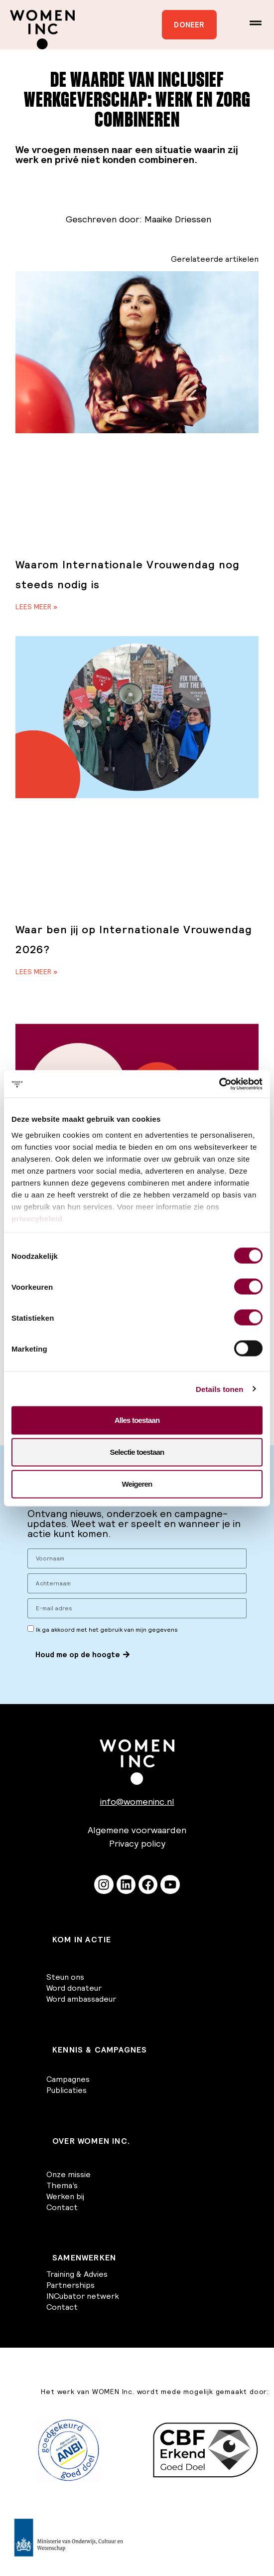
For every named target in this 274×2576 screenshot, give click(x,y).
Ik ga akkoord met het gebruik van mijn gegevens (107, 1629)
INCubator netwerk (82, 2295)
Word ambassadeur (81, 1998)
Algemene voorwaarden (137, 1830)
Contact (62, 2207)
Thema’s (62, 2185)
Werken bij (65, 2196)
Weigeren (137, 1484)
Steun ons (65, 1976)
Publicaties (66, 2089)
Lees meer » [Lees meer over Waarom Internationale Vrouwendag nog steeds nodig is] (36, 607)
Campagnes (68, 2078)
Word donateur (74, 1987)
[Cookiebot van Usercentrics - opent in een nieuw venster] (219, 1083)
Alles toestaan (137, 1420)
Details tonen (219, 1388)
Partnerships (70, 2284)
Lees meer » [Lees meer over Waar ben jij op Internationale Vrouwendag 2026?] (36, 972)
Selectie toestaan (137, 1452)
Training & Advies (77, 2273)
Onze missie (68, 2174)
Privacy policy (137, 1843)
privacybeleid (36, 1218)
